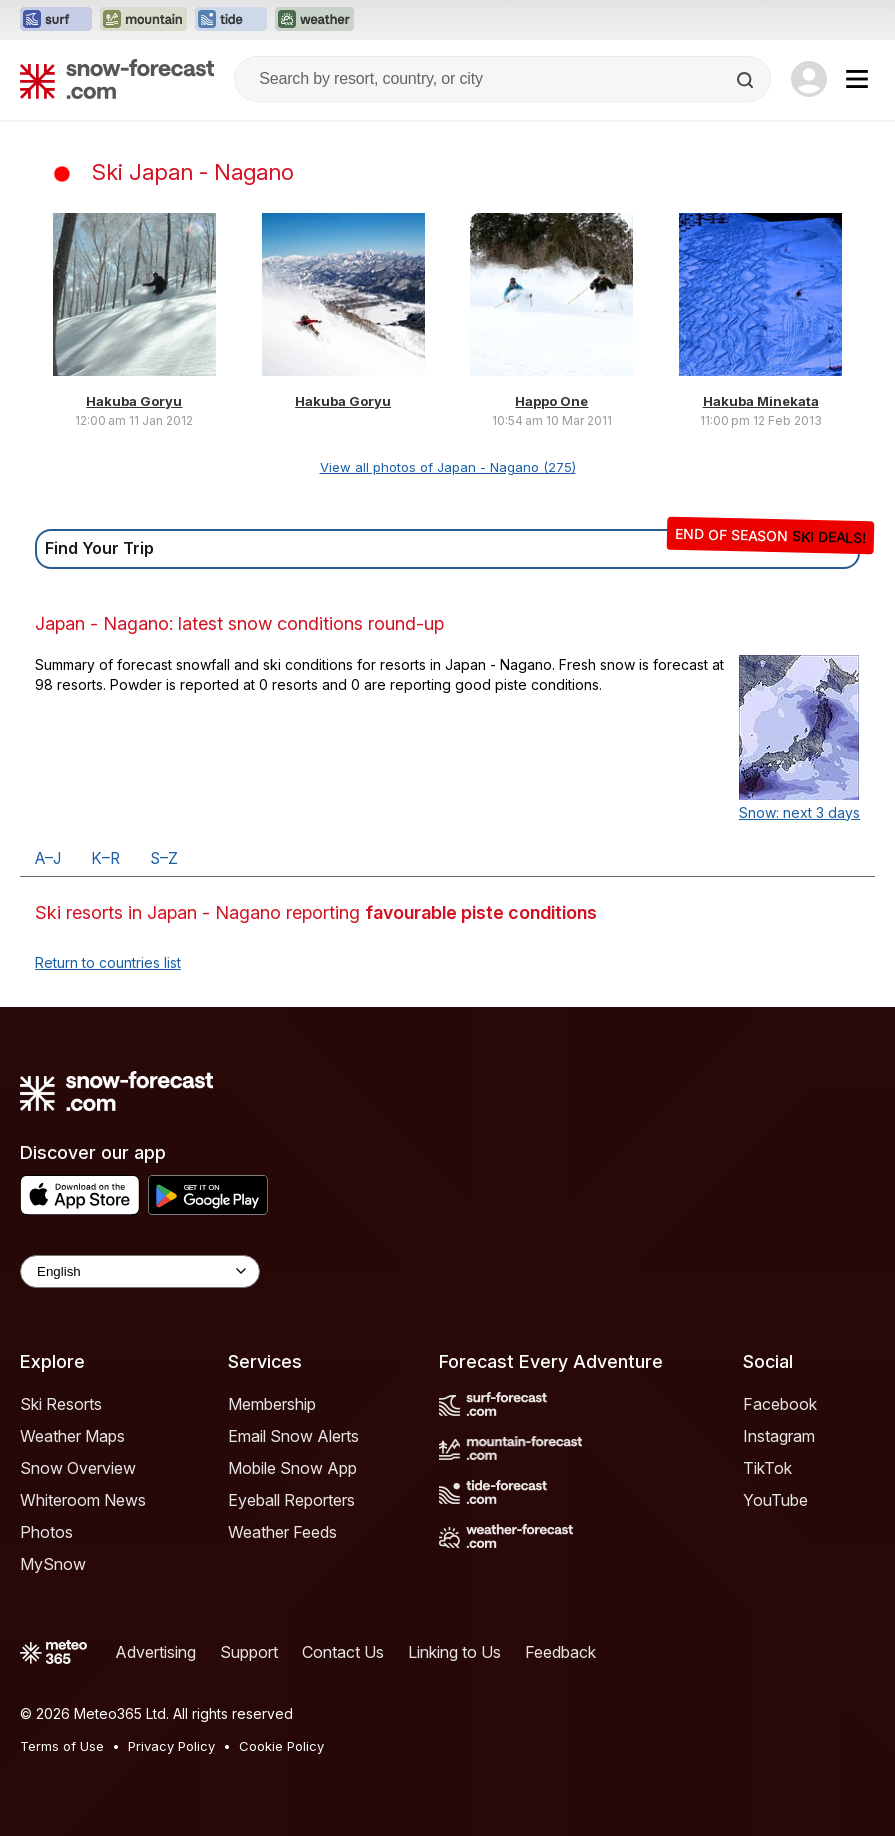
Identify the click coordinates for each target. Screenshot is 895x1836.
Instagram (779, 1436)
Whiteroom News (83, 1500)
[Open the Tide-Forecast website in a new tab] (231, 20)
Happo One (551, 401)
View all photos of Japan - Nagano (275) (448, 467)
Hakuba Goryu (134, 401)
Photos (46, 1532)
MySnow (53, 1564)
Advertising (155, 1652)
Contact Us (343, 1652)
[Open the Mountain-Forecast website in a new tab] (143, 20)
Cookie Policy (281, 1746)
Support (249, 1652)
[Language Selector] (140, 1271)
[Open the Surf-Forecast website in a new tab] (56, 20)
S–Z (164, 858)
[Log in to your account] (809, 79)
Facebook (780, 1404)
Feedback (560, 1652)
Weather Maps (72, 1436)
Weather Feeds (282, 1532)
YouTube (775, 1500)
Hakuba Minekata (761, 401)
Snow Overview (78, 1468)
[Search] (747, 80)
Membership (272, 1404)
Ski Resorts (61, 1404)
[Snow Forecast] (117, 79)
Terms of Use (62, 1746)
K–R (105, 858)
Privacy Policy (171, 1746)
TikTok (767, 1468)
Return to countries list (108, 962)
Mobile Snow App (292, 1468)
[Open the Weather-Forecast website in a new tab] (314, 20)
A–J (48, 858)
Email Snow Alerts (293, 1436)
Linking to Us (454, 1652)
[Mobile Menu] (857, 79)
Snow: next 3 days (799, 812)
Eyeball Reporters (291, 1500)
